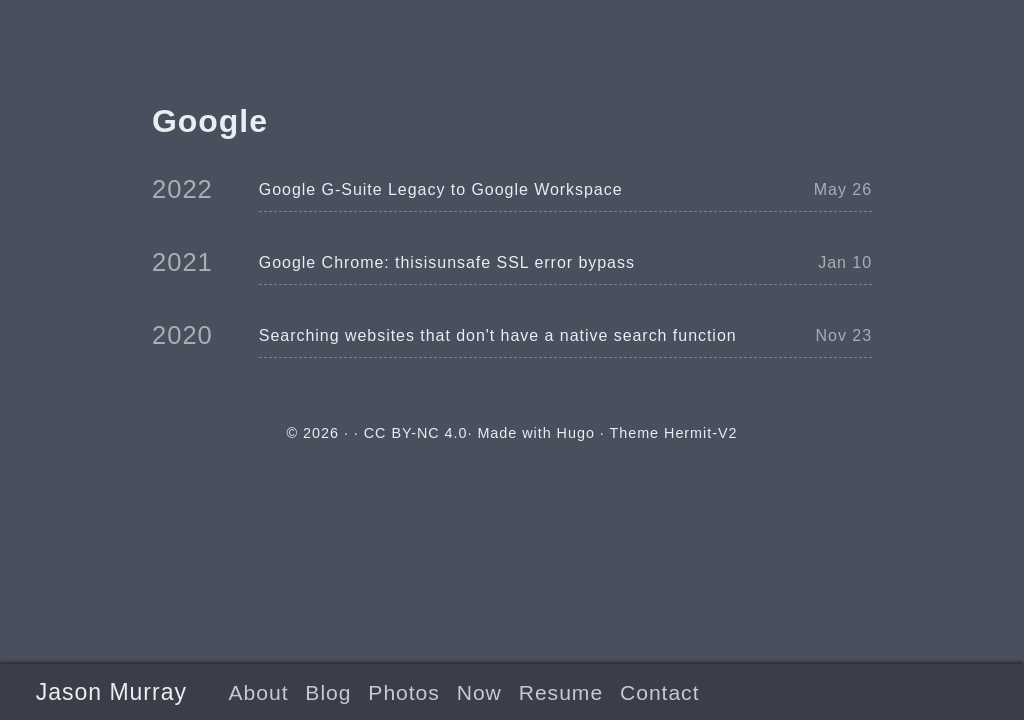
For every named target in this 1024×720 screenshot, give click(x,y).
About (259, 692)
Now (479, 692)
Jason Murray (111, 692)
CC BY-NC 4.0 (416, 433)
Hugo (576, 433)
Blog (328, 692)
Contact (659, 692)
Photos (403, 692)
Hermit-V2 (700, 433)
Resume (561, 692)
